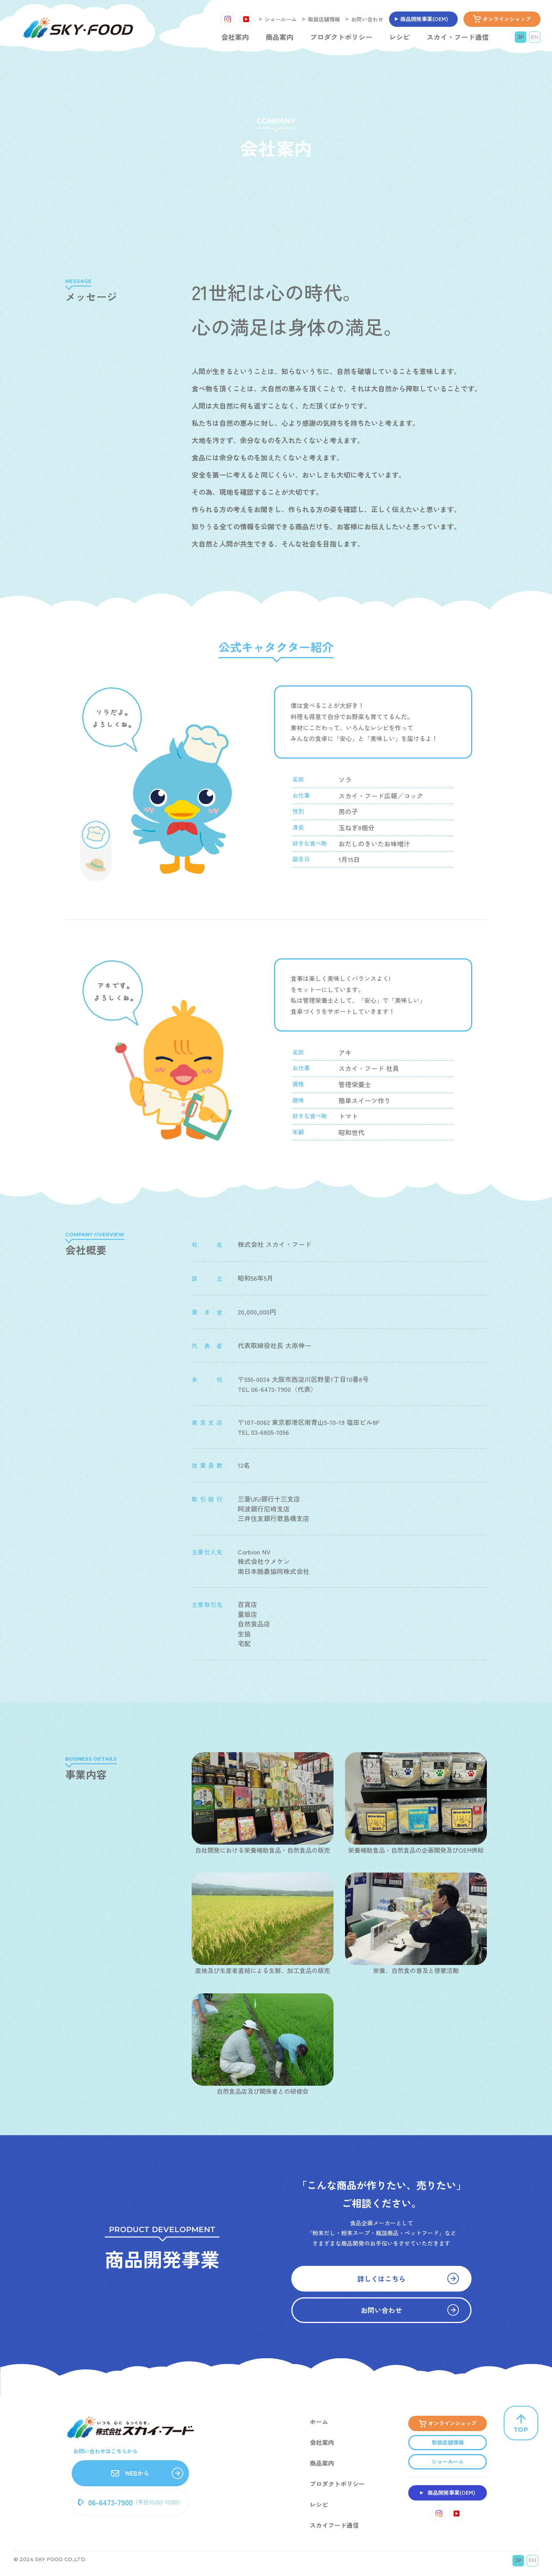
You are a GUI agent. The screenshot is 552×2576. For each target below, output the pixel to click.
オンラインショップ (507, 19)
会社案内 (235, 37)
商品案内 (279, 37)
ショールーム (280, 19)
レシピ (399, 37)
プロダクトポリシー (341, 37)
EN (535, 37)
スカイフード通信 (334, 2525)
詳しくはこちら (408, 2277)
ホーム (319, 2421)
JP (521, 37)
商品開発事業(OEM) (424, 19)
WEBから (130, 2472)
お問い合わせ (367, 19)
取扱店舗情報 (324, 19)
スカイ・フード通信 (458, 37)
